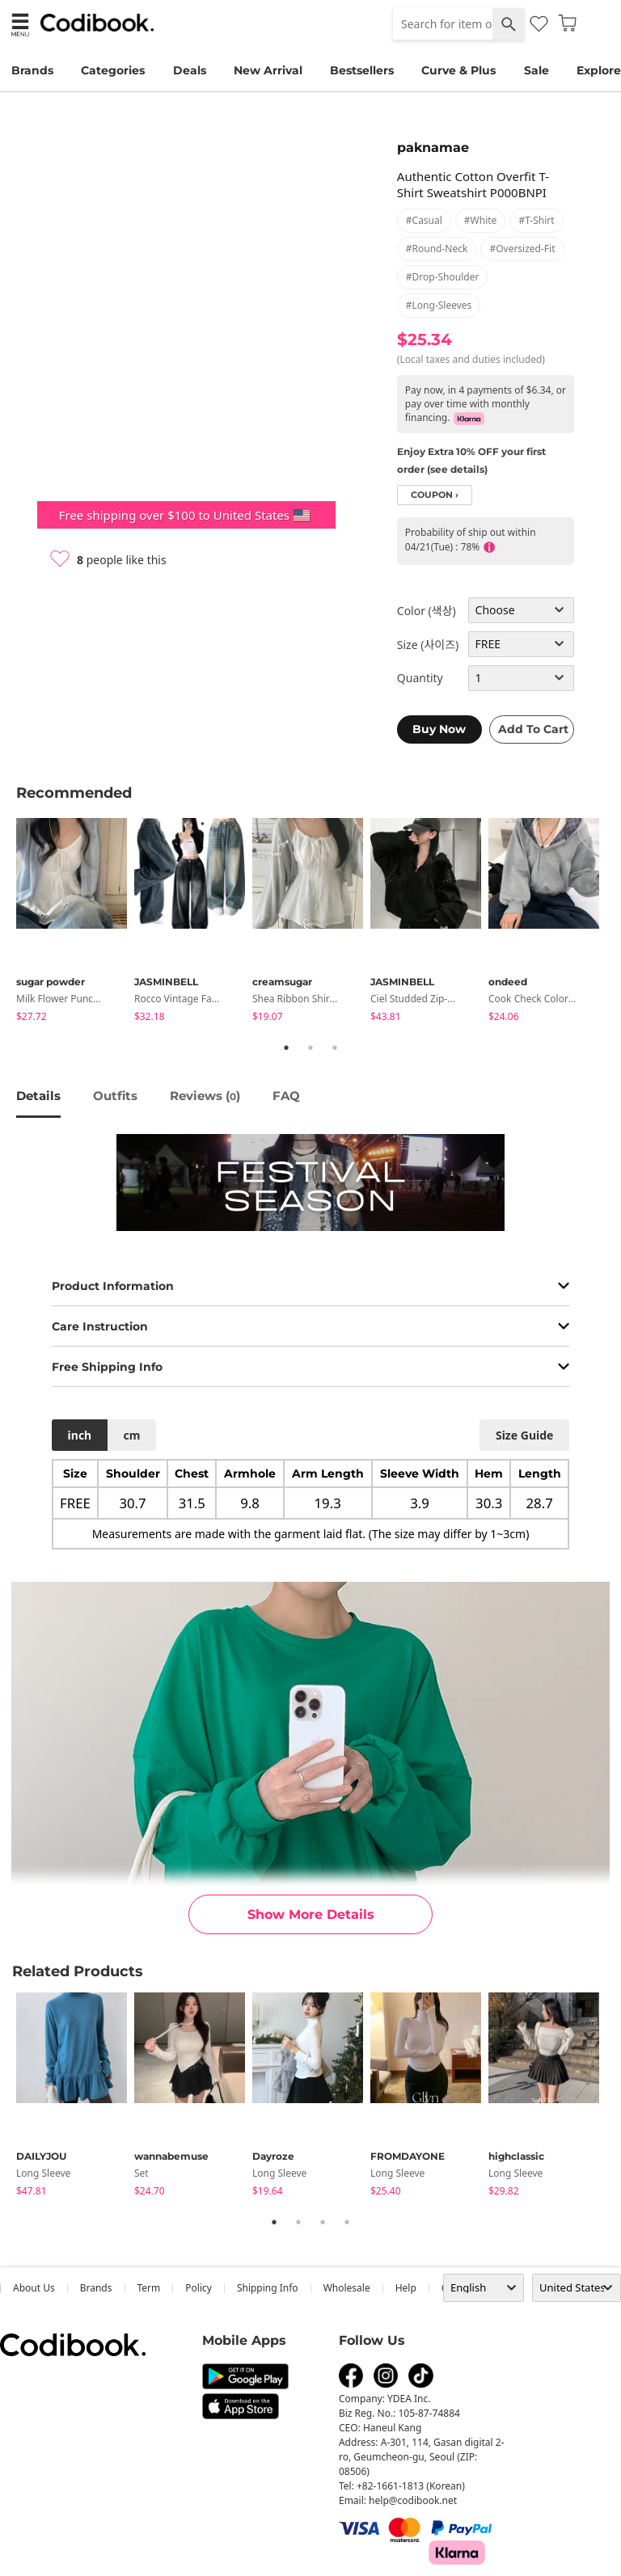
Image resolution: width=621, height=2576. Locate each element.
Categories (113, 70)
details (38, 1095)
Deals (189, 70)
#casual (424, 220)
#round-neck (437, 248)
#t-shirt (536, 220)
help (405, 2288)
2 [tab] (310, 1047)
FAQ (286, 1095)
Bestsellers (362, 70)
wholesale (346, 2288)
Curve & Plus (458, 70)
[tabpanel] (75, 922)
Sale (536, 70)
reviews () (205, 1095)
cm (131, 1435)
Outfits (115, 1095)
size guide (524, 1435)
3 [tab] (335, 1047)
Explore (599, 70)
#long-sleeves (439, 305)
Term (149, 2288)
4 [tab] (347, 2222)
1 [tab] (286, 1047)
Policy (198, 2288)
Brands (32, 70)
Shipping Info (267, 2288)
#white (480, 220)
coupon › (434, 495)
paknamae (433, 147)
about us (34, 2288)
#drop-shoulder (442, 277)
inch (80, 1435)
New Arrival (268, 70)
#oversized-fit (522, 248)
